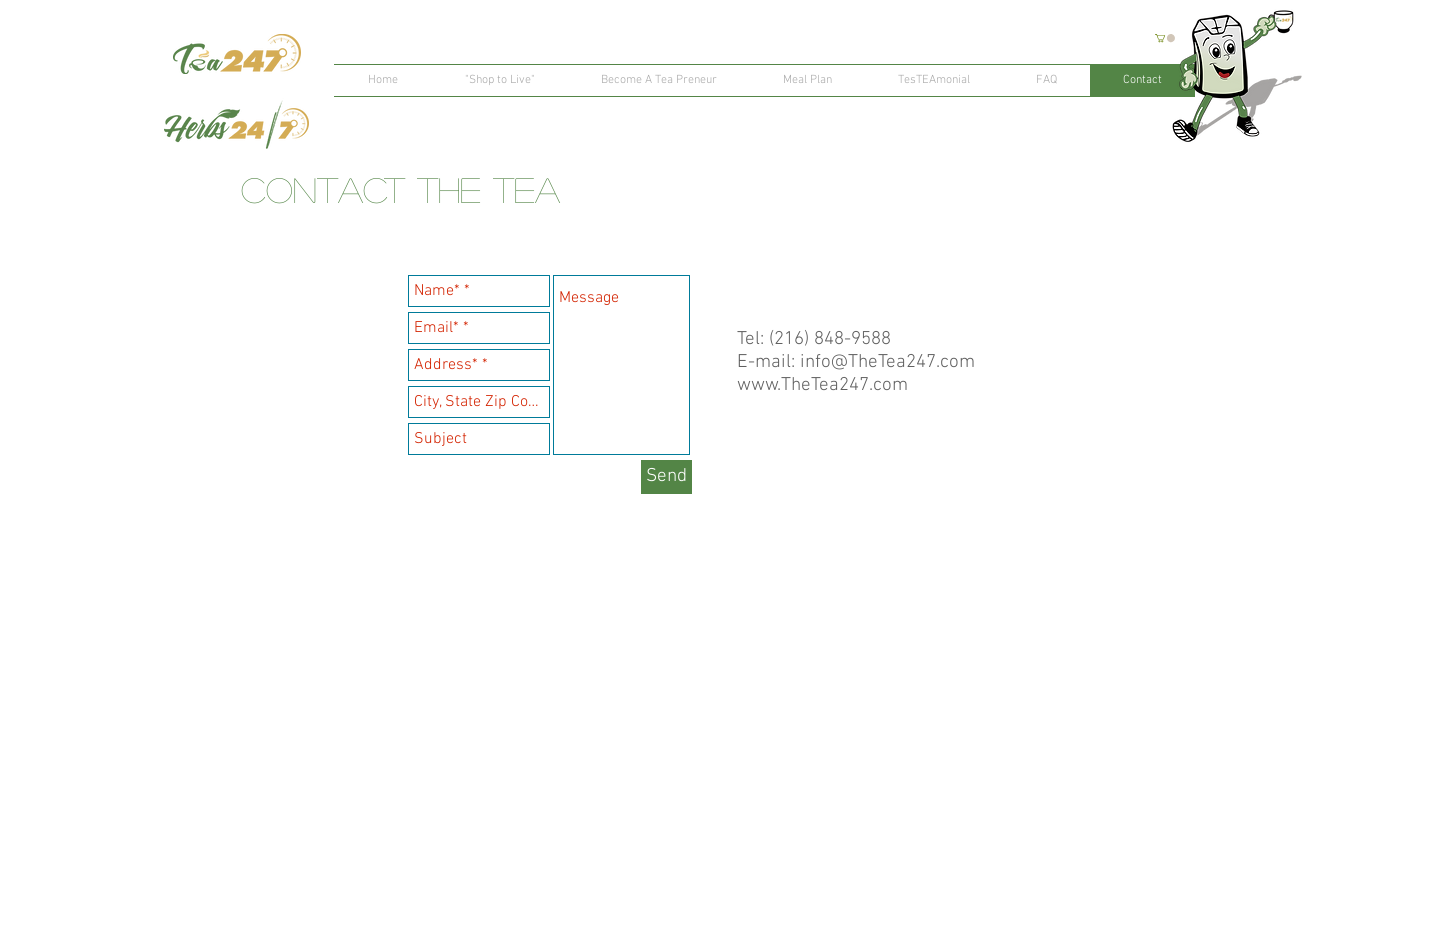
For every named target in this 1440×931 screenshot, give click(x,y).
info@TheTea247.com (887, 362)
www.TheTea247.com (822, 385)
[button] (1165, 38)
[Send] (666, 477)
